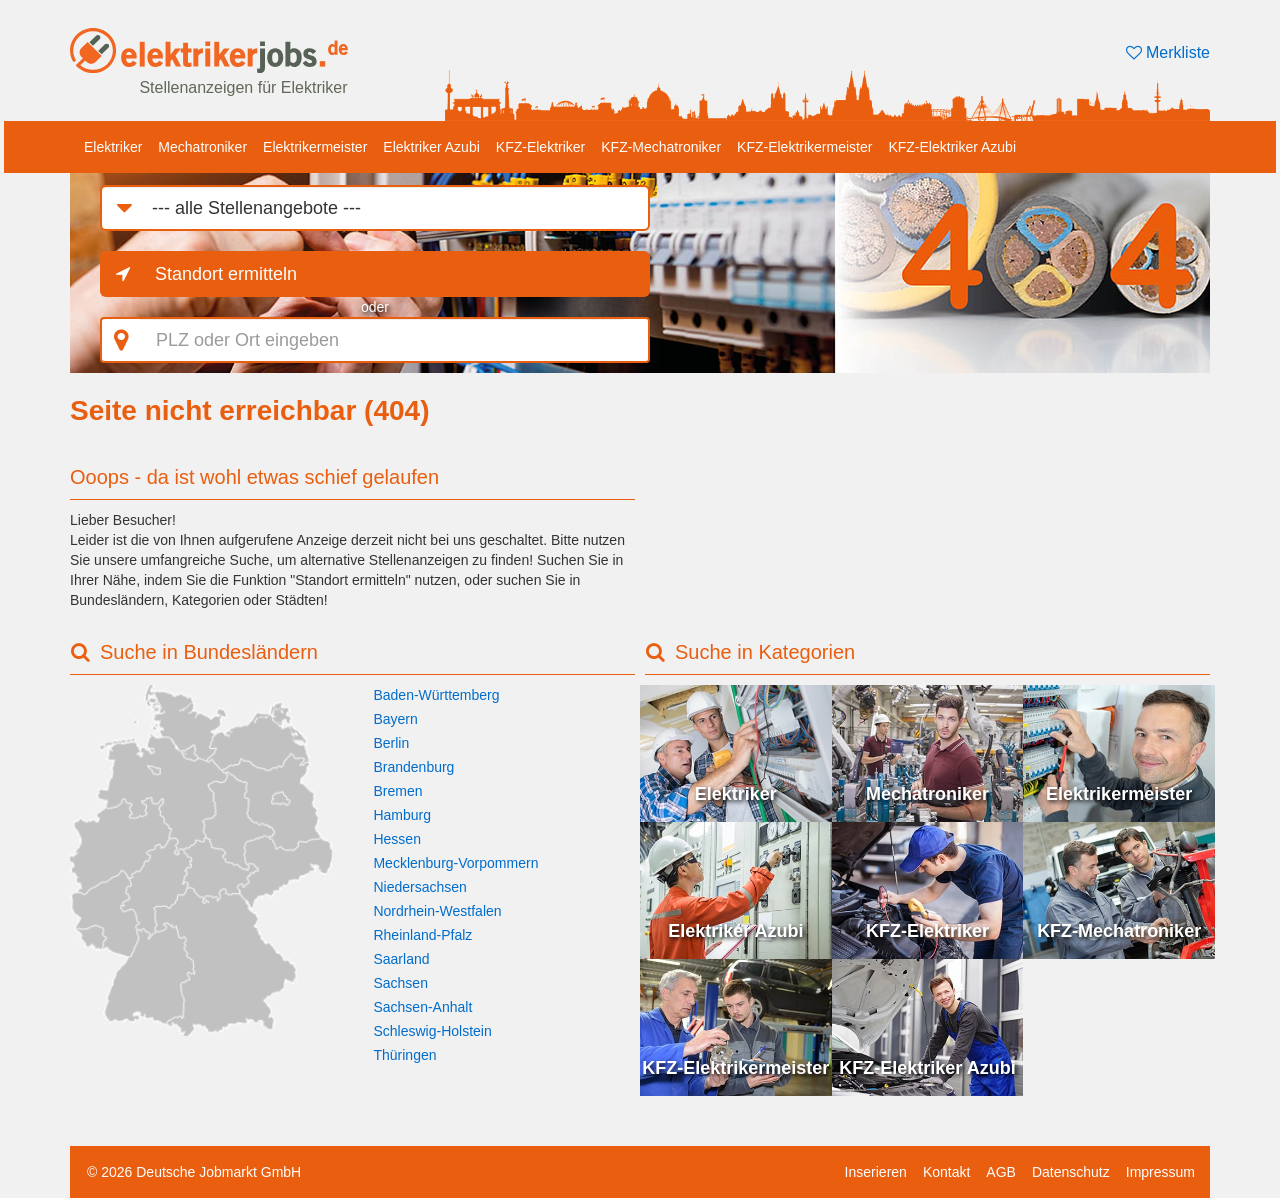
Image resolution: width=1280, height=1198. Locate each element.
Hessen (396, 839)
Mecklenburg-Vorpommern (455, 863)
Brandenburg (413, 767)
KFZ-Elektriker (540, 147)
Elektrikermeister (315, 147)
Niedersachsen (419, 887)
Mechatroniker (202, 147)
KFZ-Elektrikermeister (804, 147)
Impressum (1160, 1172)
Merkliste (1168, 52)
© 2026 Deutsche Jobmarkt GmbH (194, 1172)
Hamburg (402, 815)
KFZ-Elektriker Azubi (952, 147)
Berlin (391, 743)
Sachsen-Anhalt (422, 1007)
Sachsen (400, 983)
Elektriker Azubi (431, 147)
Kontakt (946, 1172)
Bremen (397, 791)
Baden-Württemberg (436, 695)
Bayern (395, 719)
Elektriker (113, 147)
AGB (1001, 1172)
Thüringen (404, 1055)
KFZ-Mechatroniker (661, 147)
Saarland (401, 959)
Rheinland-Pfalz (422, 935)
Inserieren (876, 1172)
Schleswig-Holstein (432, 1031)
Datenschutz (1071, 1172)
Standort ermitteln (226, 274)
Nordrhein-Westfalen (437, 911)
